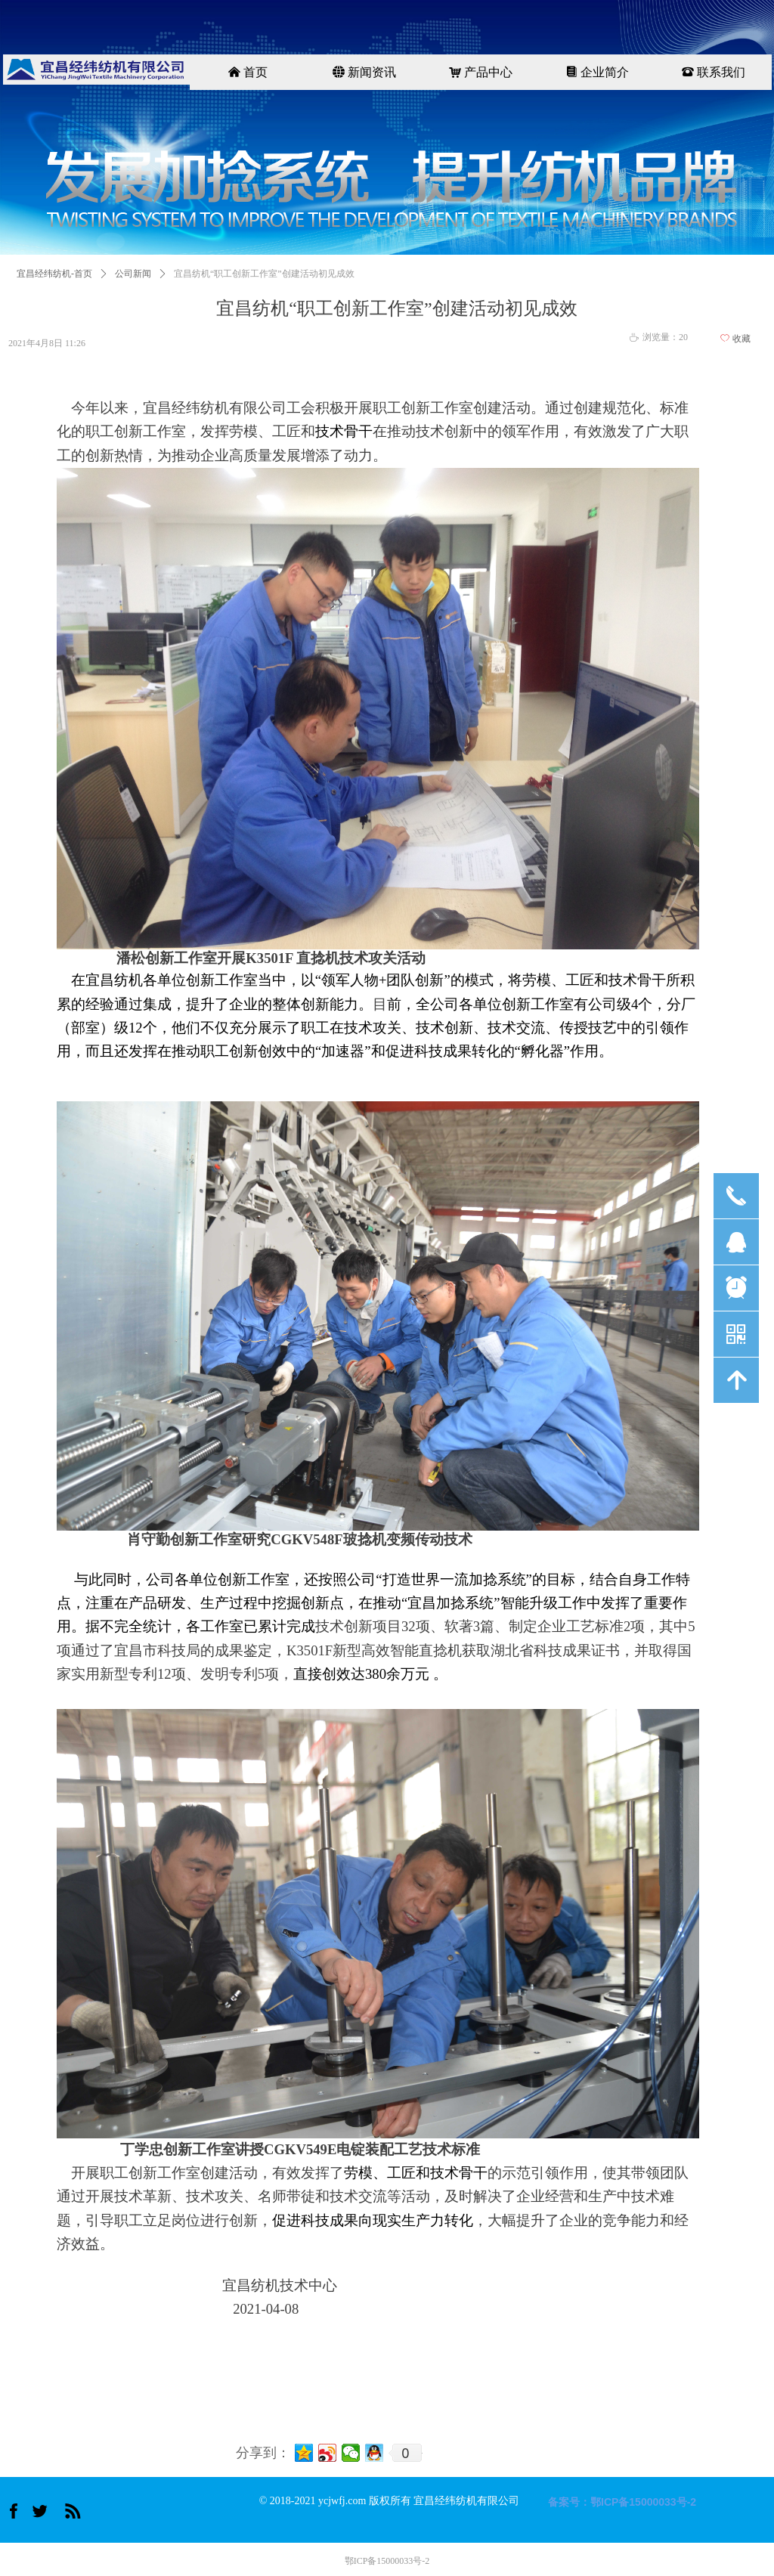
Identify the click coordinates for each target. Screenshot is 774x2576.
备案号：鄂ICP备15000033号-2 (622, 2502)
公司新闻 (133, 273)
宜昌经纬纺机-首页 (54, 273)
